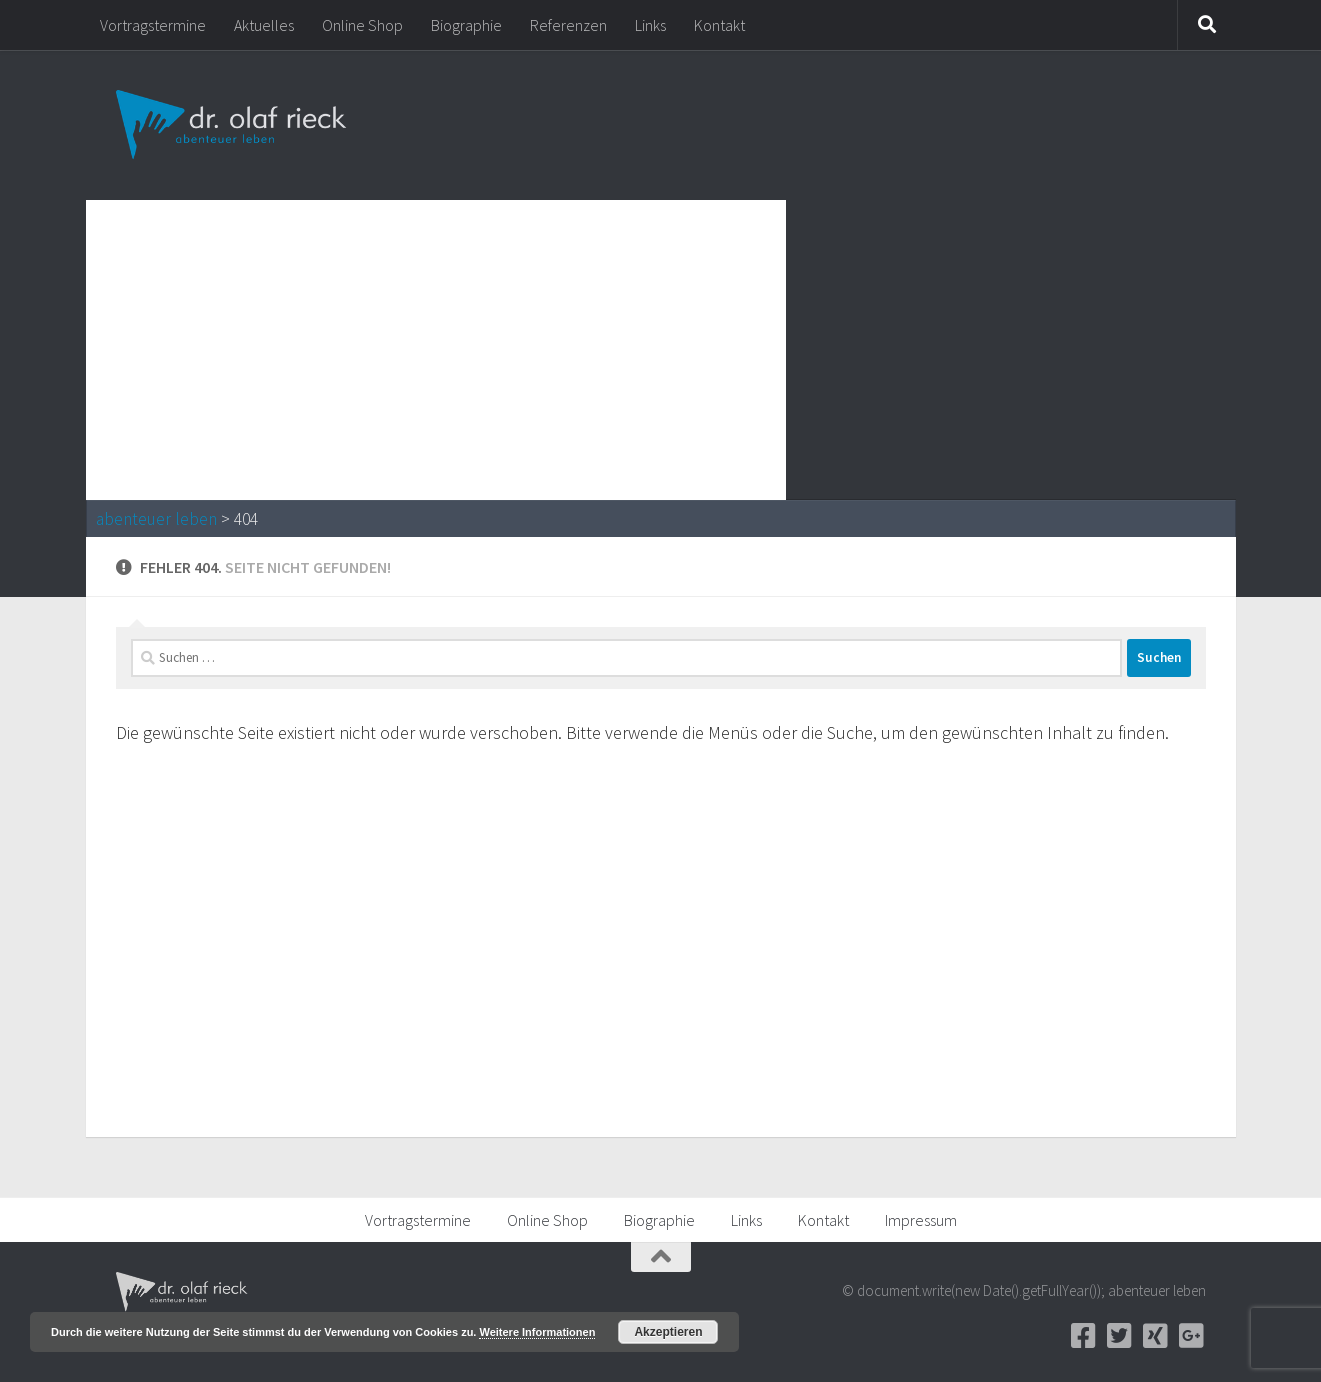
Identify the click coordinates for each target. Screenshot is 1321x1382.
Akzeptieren (668, 1332)
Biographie (466, 25)
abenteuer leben (156, 519)
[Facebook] (1084, 1336)
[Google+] (1192, 1336)
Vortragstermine (153, 25)
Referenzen (568, 25)
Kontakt (719, 25)
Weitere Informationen (537, 1332)
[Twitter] (1120, 1336)
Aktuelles (264, 25)
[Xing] (1156, 1336)
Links (650, 25)
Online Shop (362, 25)
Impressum (921, 1220)
